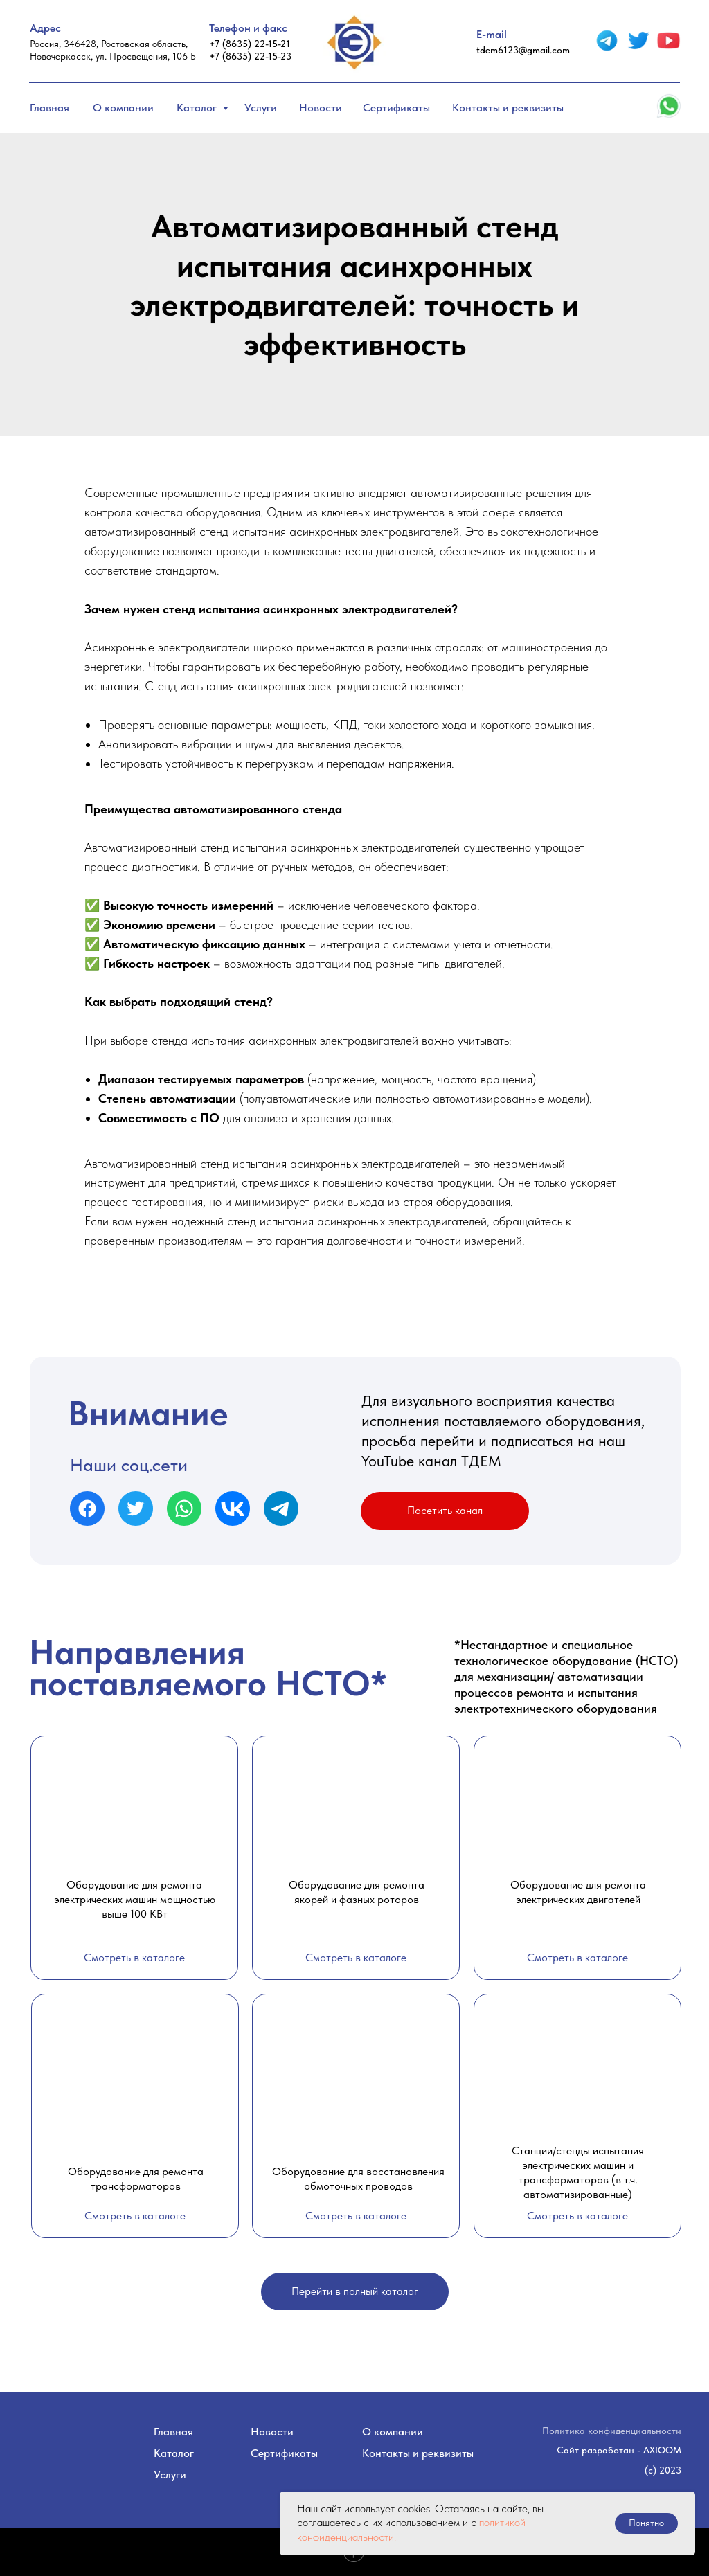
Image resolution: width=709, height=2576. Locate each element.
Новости (320, 107)
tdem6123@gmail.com (523, 49)
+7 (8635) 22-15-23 (250, 56)
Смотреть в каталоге (134, 1957)
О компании (123, 107)
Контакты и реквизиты (508, 107)
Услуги (260, 107)
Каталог (198, 107)
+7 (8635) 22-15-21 (249, 43)
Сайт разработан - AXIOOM (619, 2450)
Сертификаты (396, 107)
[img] (607, 40)
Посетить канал (445, 1510)
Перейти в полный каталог (354, 2291)
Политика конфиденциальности (611, 2430)
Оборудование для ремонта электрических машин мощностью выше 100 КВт (134, 1899)
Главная (49, 107)
